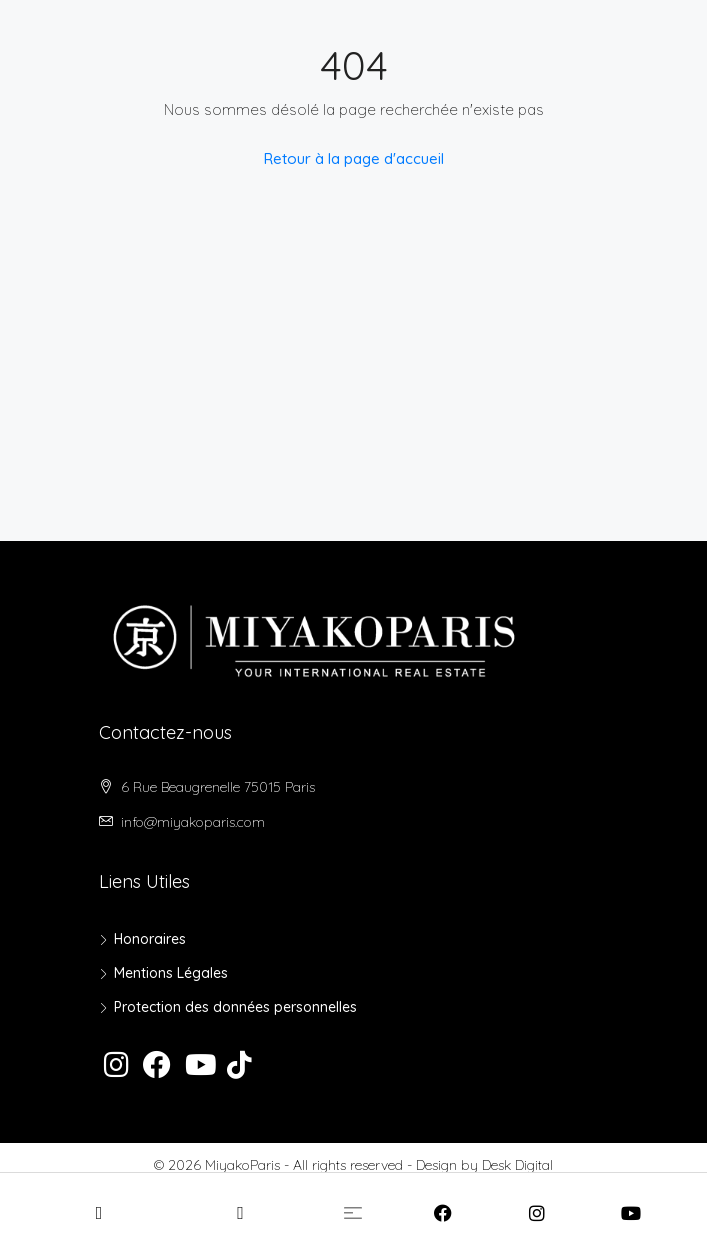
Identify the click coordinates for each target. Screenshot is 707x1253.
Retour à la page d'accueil (354, 158)
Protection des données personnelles (235, 1007)
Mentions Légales (171, 973)
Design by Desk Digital (484, 1165)
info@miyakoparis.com (193, 822)
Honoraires (150, 939)
